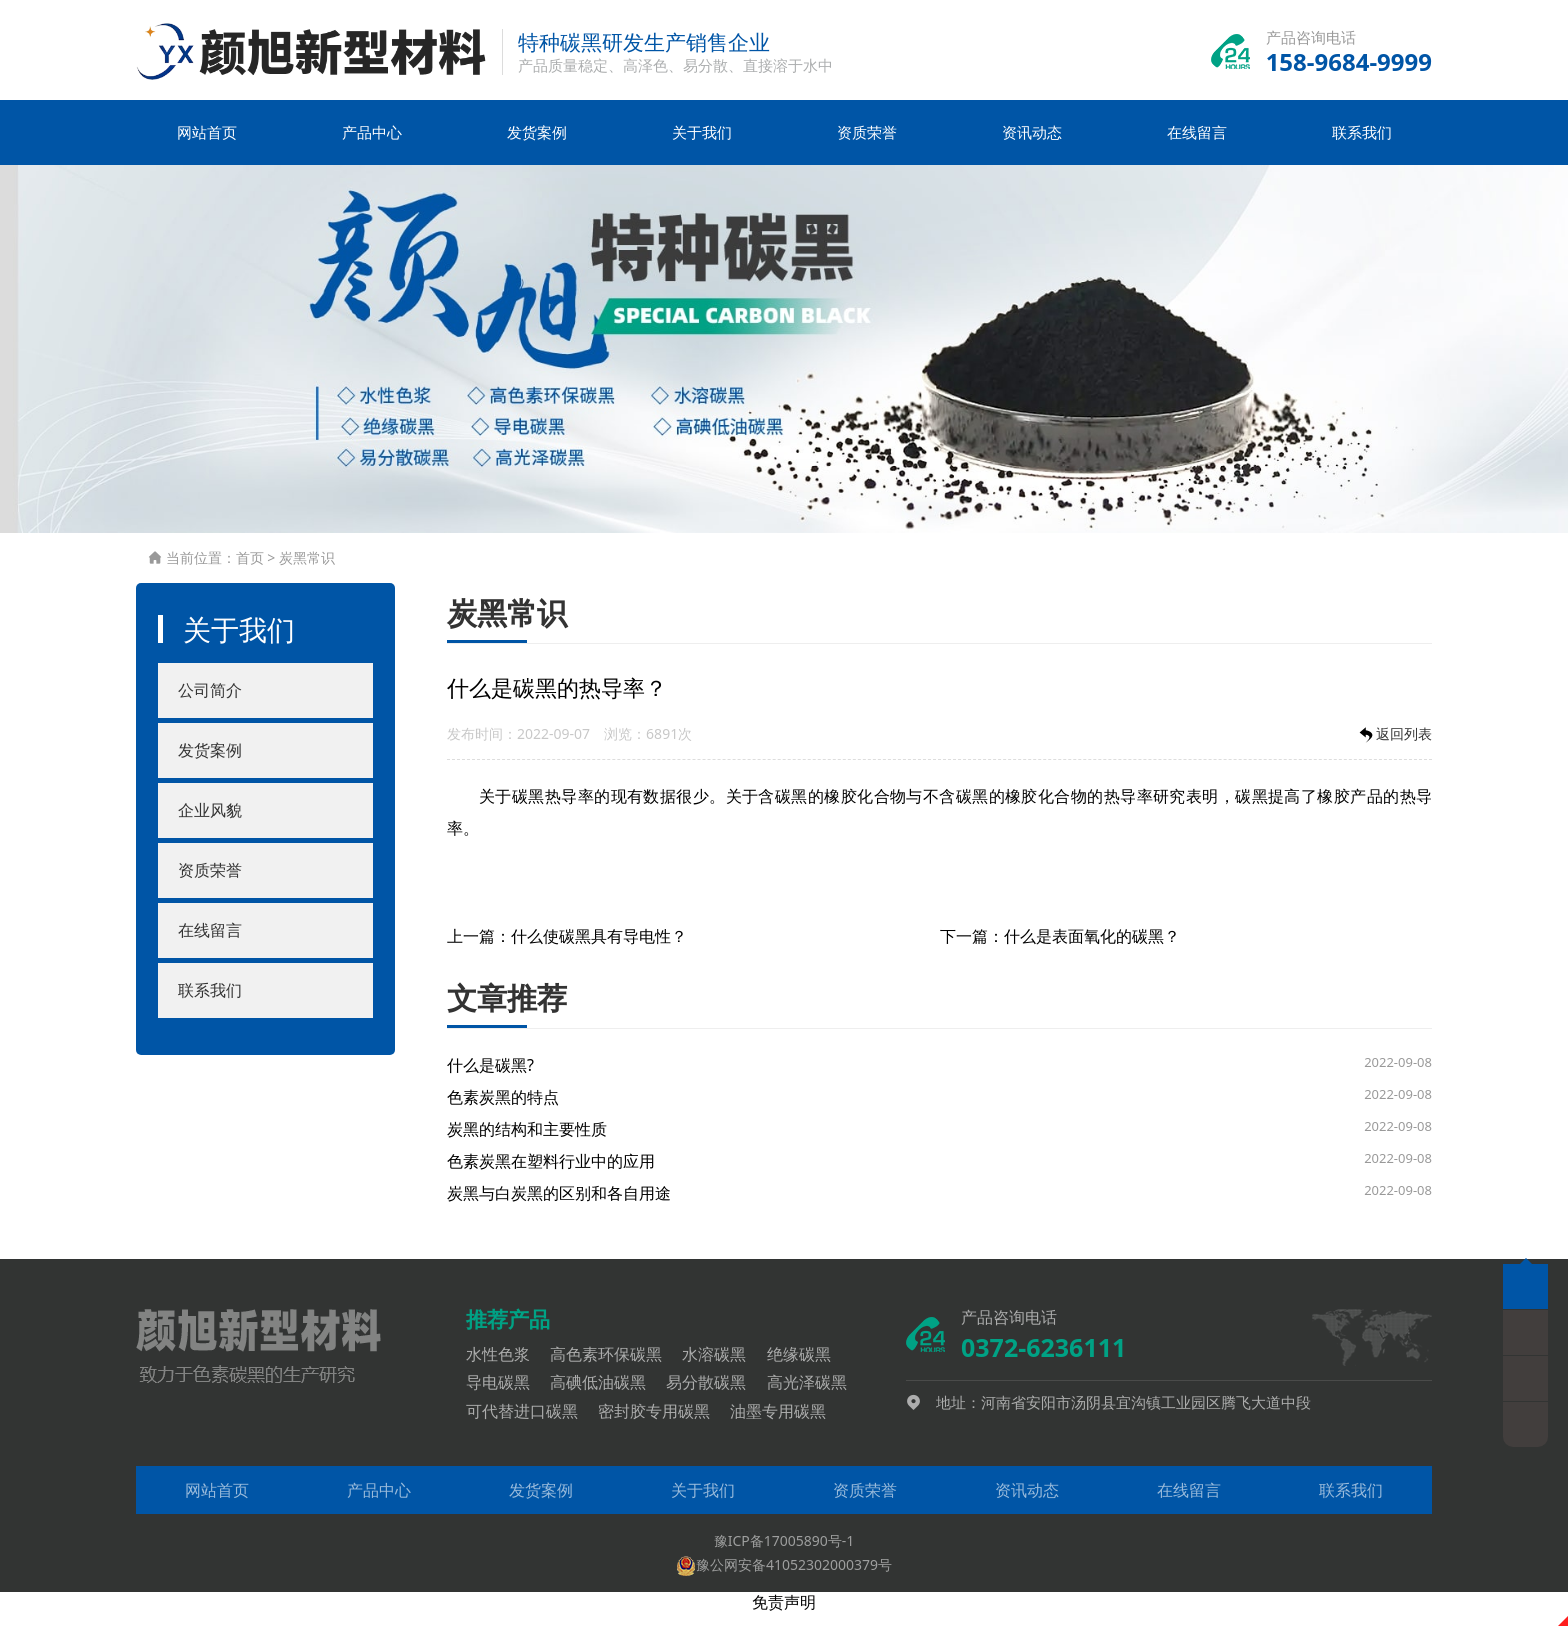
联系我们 (1362, 145)
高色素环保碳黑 (614, 1367)
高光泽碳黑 (815, 1395)
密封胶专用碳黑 (662, 1424)
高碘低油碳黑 (606, 1395)
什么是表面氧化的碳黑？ (1092, 949)
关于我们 (702, 145)
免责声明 (784, 1615)
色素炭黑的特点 (503, 1110)
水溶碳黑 (722, 1367)
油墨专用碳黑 (786, 1424)
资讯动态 (1032, 145)
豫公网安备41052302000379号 (784, 1577)
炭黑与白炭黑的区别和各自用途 (559, 1206)
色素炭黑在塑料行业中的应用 (551, 1174)
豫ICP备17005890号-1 (784, 1553)
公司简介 (210, 703)
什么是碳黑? (490, 1078)
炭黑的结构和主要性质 (527, 1142)
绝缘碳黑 (807, 1367)
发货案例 (537, 145)
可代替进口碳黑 (530, 1424)
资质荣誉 (867, 145)
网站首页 (207, 145)
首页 (250, 570)
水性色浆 (506, 1367)
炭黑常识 (307, 570)
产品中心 (372, 145)
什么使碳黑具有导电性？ (599, 949)
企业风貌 (210, 823)
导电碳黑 (506, 1395)
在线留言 (1197, 145)
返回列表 (1394, 747)
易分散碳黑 (714, 1395)
